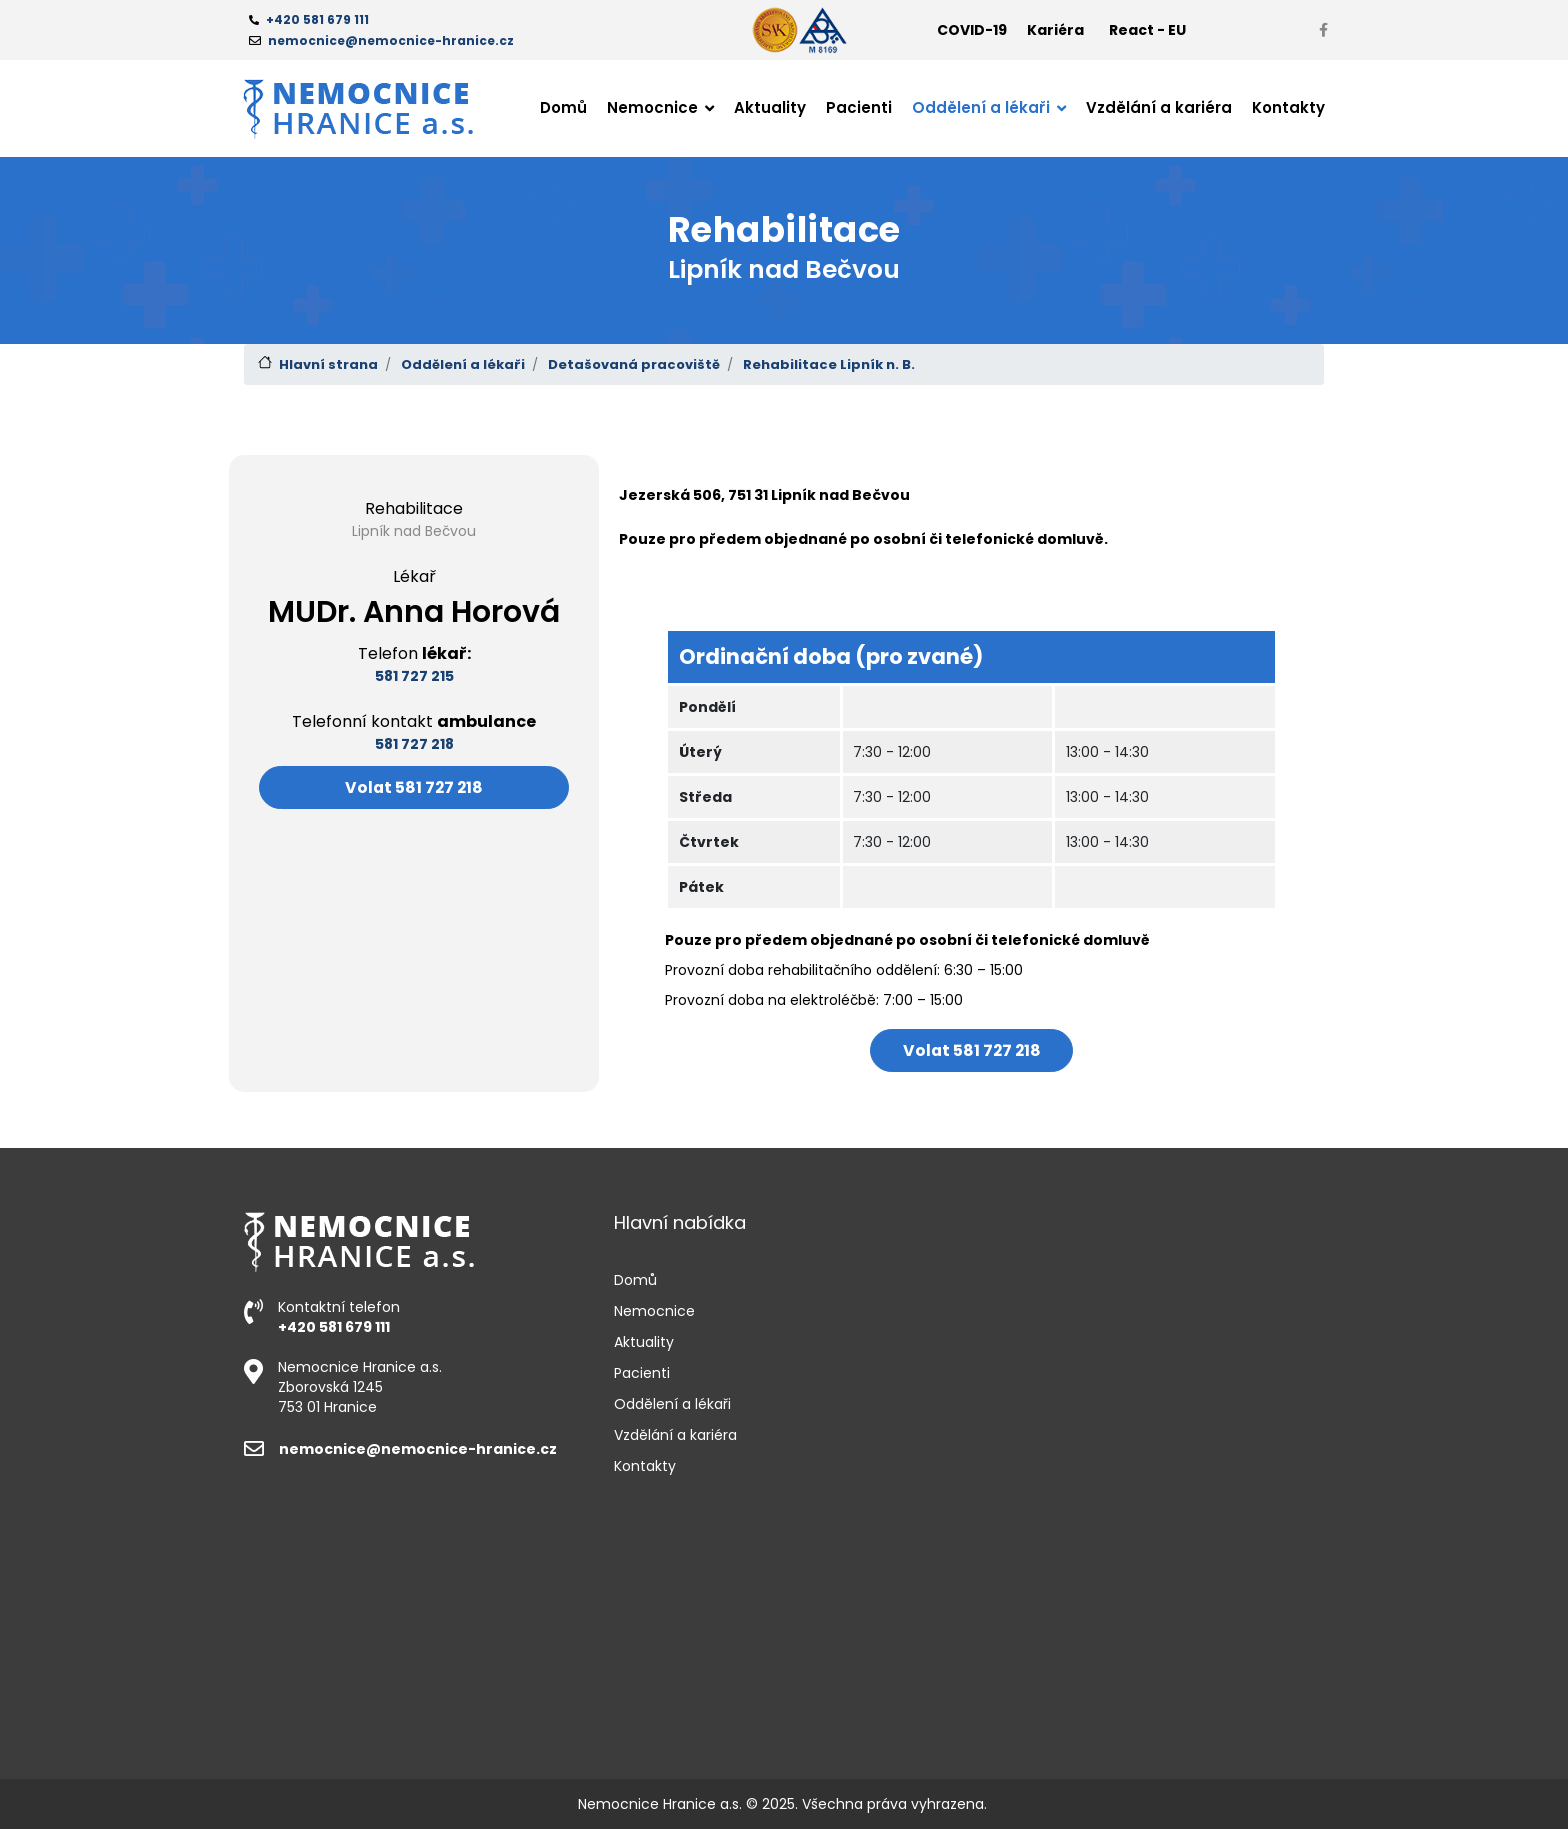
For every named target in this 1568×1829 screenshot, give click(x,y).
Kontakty (1288, 107)
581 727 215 (414, 676)
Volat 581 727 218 (414, 787)
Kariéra (1055, 30)
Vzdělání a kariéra (1159, 107)
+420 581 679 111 (334, 1327)
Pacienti (859, 107)
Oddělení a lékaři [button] (983, 107)
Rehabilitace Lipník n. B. (829, 364)
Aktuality (770, 107)
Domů (563, 107)
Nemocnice (654, 1311)
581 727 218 (414, 744)
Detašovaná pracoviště (634, 364)
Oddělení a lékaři (463, 364)
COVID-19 (972, 30)
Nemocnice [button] (654, 107)
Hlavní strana (328, 364)
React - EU (1147, 30)
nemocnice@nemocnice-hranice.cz (400, 1449)
